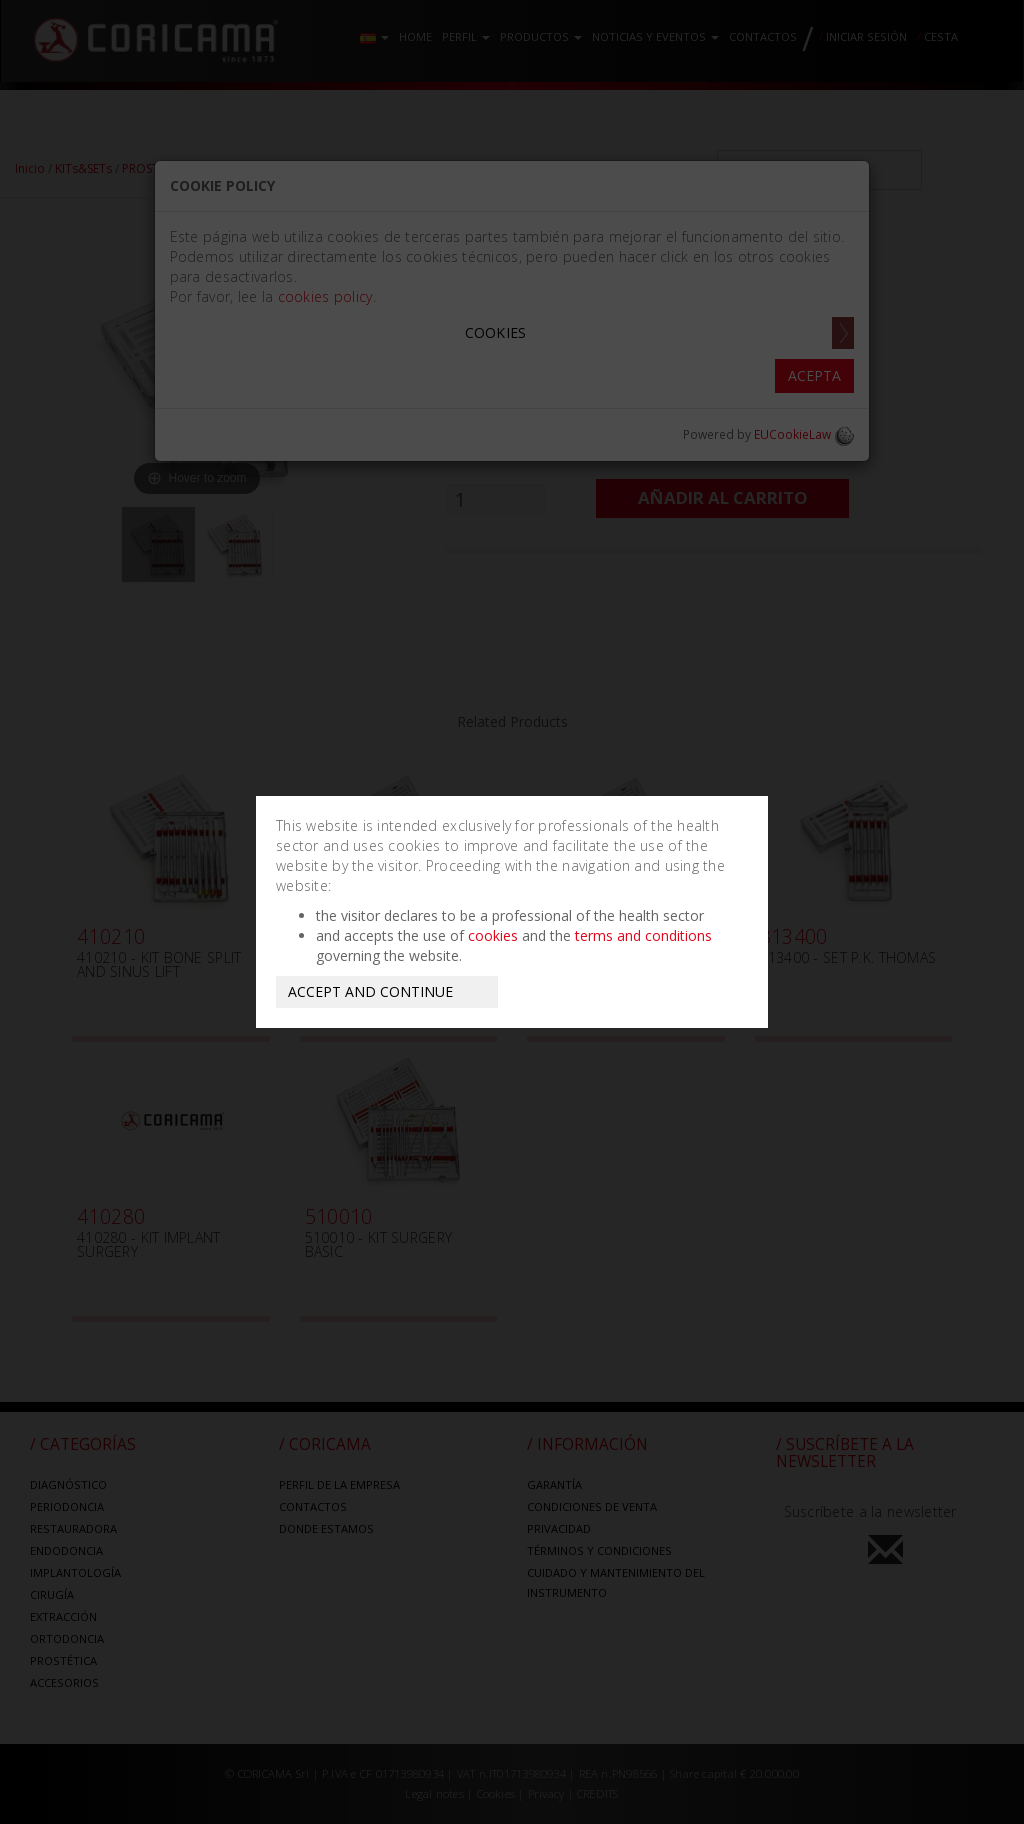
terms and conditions (643, 935)
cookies (493, 935)
